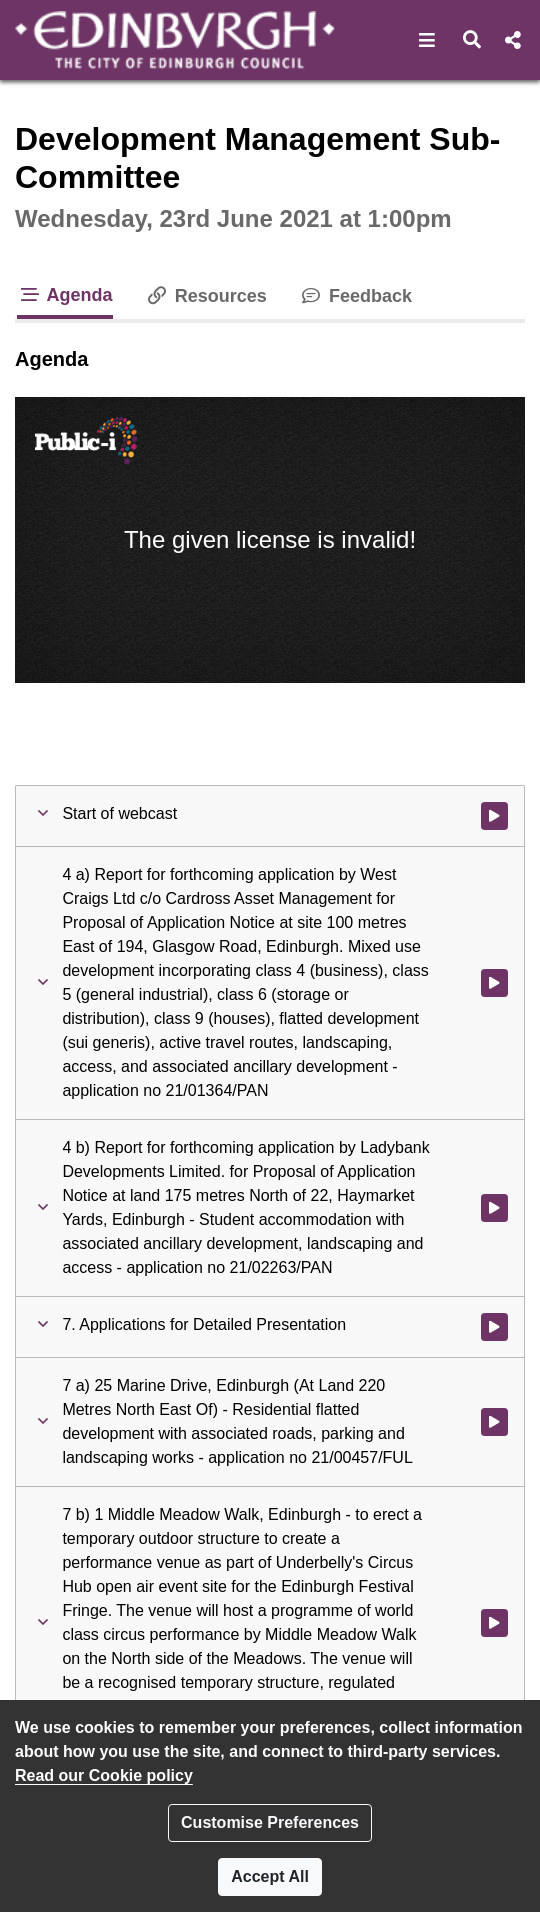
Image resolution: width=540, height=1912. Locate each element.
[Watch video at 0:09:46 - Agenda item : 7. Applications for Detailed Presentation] (494, 1327)
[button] (427, 40)
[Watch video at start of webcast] (494, 816)
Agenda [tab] (65, 295)
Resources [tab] (206, 296)
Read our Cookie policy (104, 1775)
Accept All (270, 1876)
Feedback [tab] (355, 296)
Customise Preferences (270, 1822)
